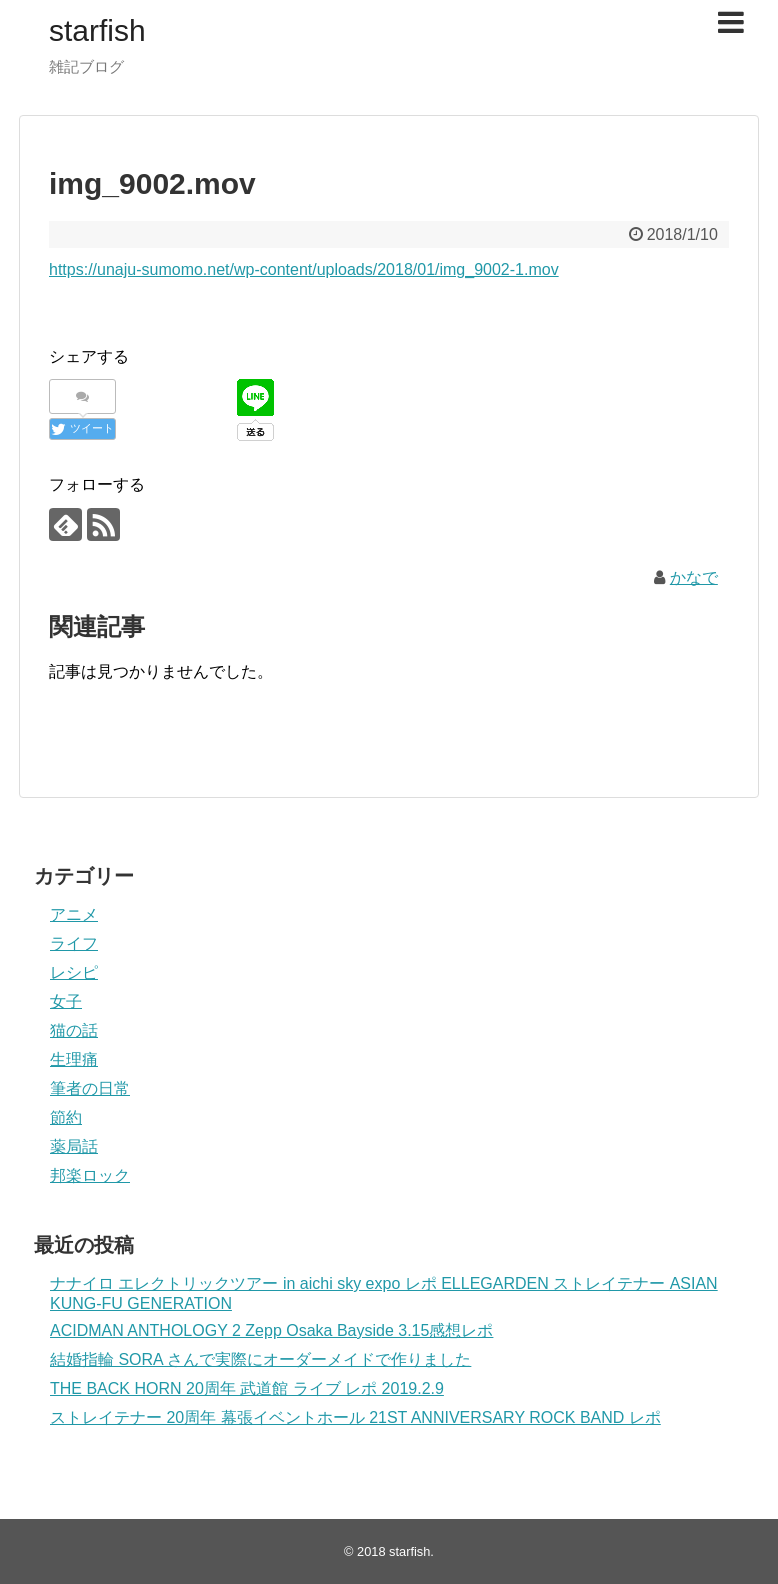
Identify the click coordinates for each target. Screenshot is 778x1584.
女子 (66, 1001)
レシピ (74, 972)
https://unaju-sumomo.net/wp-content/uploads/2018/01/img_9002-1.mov (304, 269)
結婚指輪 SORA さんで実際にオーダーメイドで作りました (260, 1359)
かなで (694, 577)
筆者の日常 (90, 1088)
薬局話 (74, 1146)
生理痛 (74, 1059)
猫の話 (74, 1030)
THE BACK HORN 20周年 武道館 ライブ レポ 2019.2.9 (247, 1388)
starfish (97, 30)
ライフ (74, 943)
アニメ (74, 914)
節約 (66, 1117)
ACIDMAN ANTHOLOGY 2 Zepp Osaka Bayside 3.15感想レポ (271, 1330)
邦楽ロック (90, 1175)
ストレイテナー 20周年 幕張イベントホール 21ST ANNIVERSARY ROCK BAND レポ (355, 1417)
